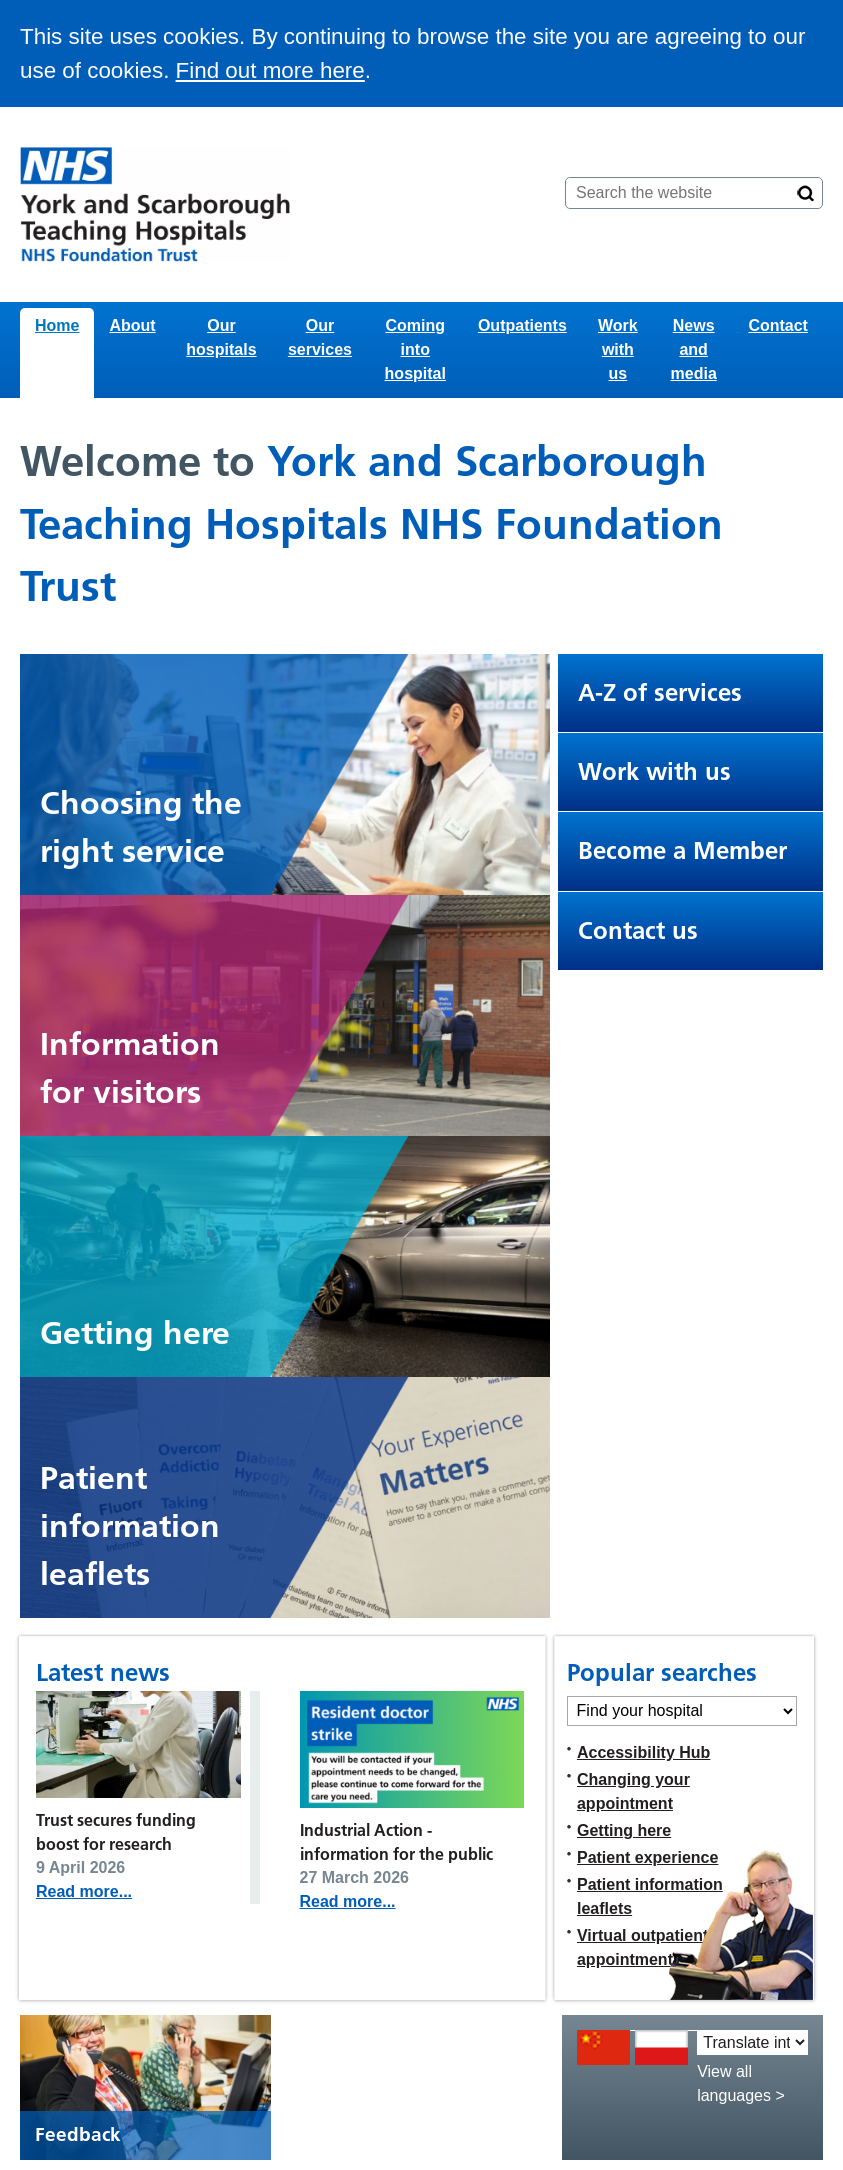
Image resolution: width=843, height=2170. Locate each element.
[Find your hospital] (682, 1711)
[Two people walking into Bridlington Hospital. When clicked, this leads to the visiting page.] (285, 1015)
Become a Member (682, 850)
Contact (778, 325)
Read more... (84, 1891)
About (132, 325)
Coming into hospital (415, 349)
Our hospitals (221, 337)
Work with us (618, 349)
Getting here (624, 1830)
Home (57, 325)
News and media (694, 349)
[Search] (806, 193)
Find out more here (270, 70)
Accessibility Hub (643, 1752)
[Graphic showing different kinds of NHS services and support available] (285, 774)
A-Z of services (660, 692)
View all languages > (741, 2083)
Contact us (638, 930)
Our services (320, 337)
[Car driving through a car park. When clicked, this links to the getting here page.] (285, 1256)
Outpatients (522, 325)
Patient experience (647, 1857)
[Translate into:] (752, 2042)
